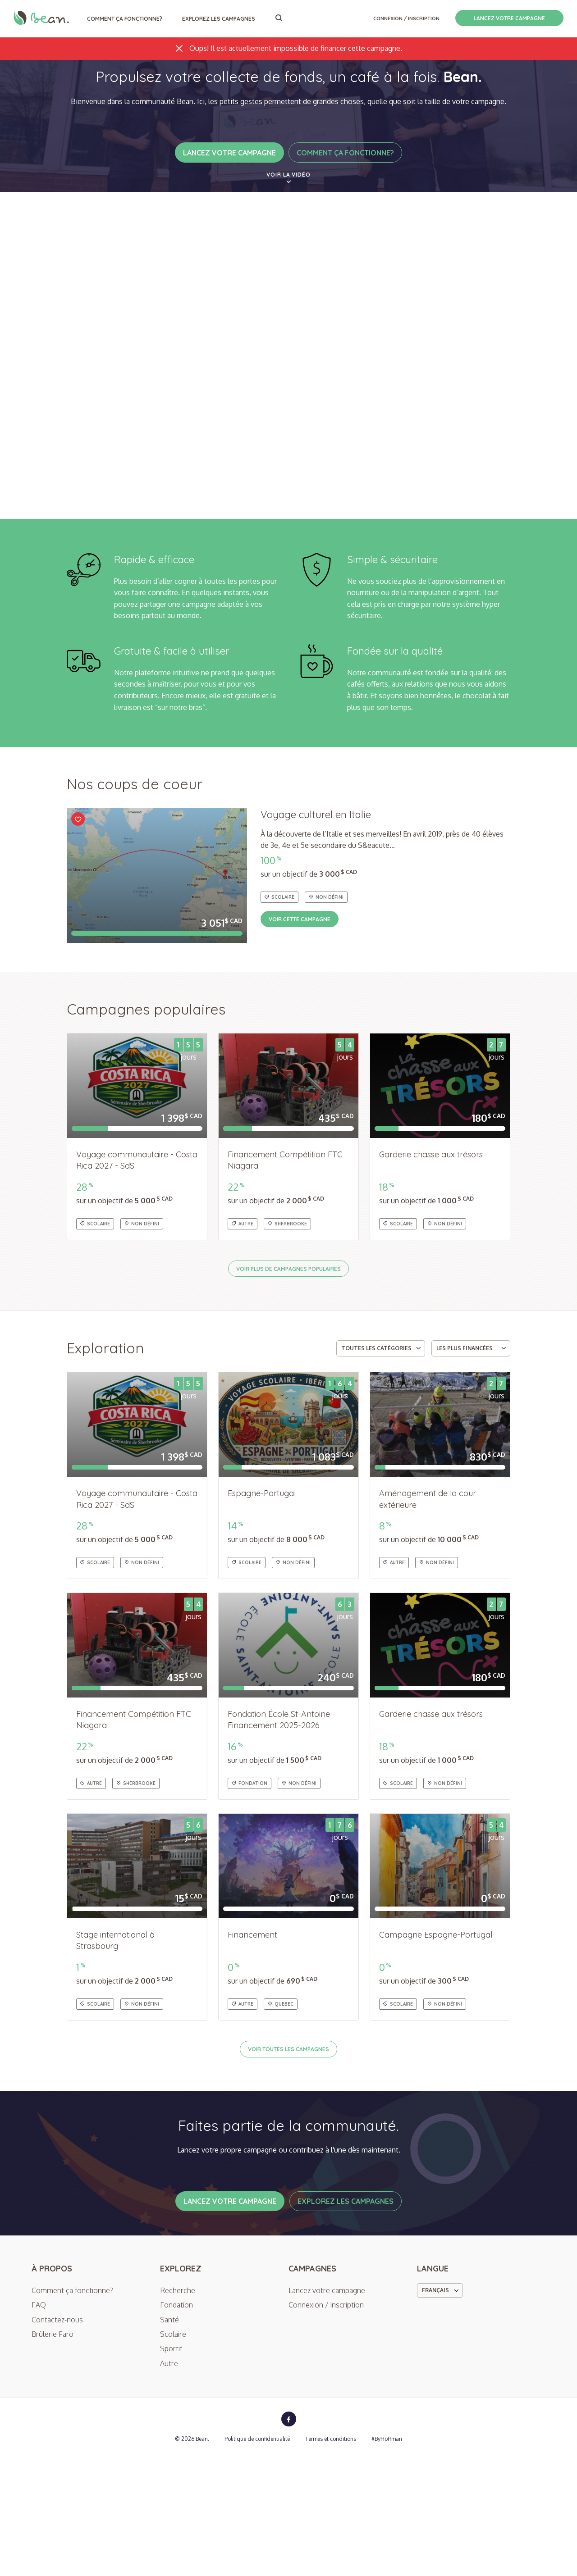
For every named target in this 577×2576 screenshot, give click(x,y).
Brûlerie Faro (52, 2451)
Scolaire (279, 973)
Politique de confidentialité (257, 2556)
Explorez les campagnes (218, 18)
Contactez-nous (57, 2436)
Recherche (177, 2407)
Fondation (249, 1859)
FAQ (39, 2421)
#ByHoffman (386, 2556)
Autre (242, 1300)
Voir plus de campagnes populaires (288, 1345)
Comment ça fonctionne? (124, 18)
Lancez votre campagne (509, 18)
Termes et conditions (330, 2556)
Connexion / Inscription (406, 18)
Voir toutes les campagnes (288, 2124)
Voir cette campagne (310, 995)
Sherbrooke (287, 1300)
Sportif (171, 2466)
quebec (280, 2080)
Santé (169, 2436)
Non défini (326, 973)
